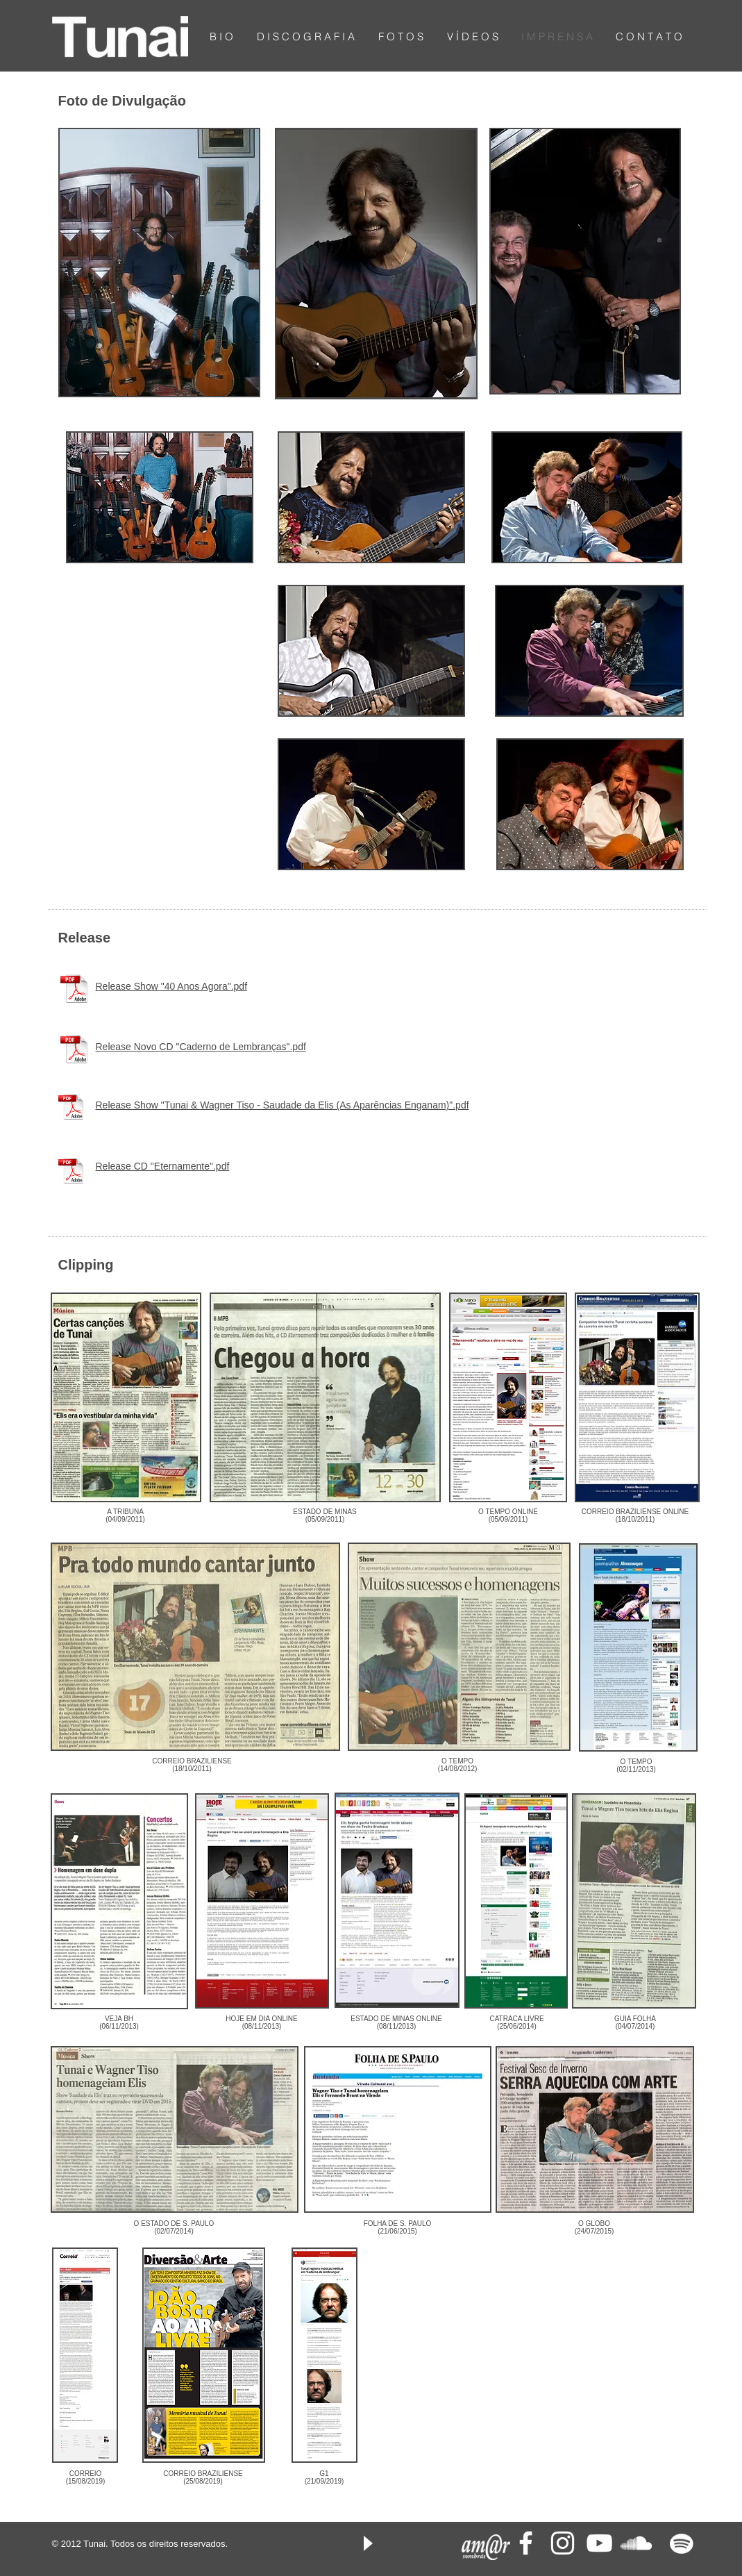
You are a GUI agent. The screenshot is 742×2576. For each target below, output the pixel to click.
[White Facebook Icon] (525, 2543)
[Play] (367, 2543)
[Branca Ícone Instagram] (562, 2543)
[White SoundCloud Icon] (636, 2543)
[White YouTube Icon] (599, 2543)
